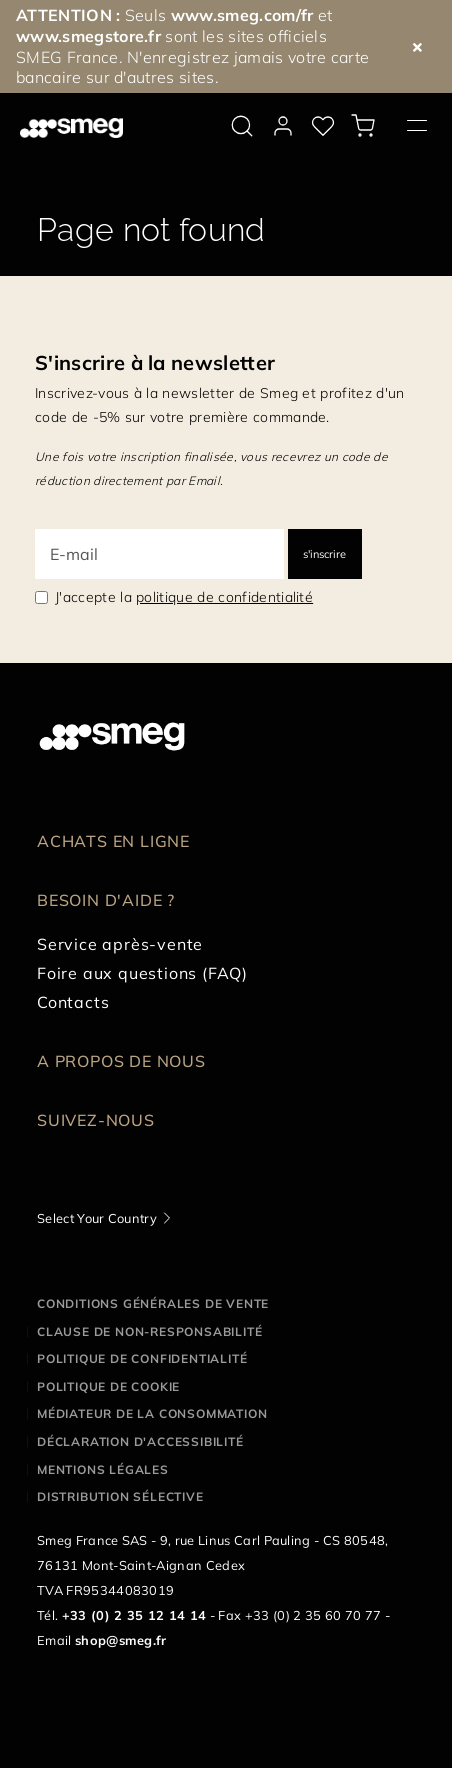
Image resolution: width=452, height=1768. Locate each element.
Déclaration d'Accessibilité (140, 1441)
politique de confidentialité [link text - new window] (224, 597)
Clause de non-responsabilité (149, 1331)
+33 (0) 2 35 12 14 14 (134, 1615)
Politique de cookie (108, 1386)
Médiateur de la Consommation (152, 1413)
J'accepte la (184, 597)
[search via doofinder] (242, 126)
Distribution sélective (120, 1496)
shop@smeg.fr (121, 1640)
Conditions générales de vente (153, 1303)
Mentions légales (103, 1469)
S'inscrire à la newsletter (155, 362)
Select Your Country (97, 1218)
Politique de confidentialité (142, 1358)
